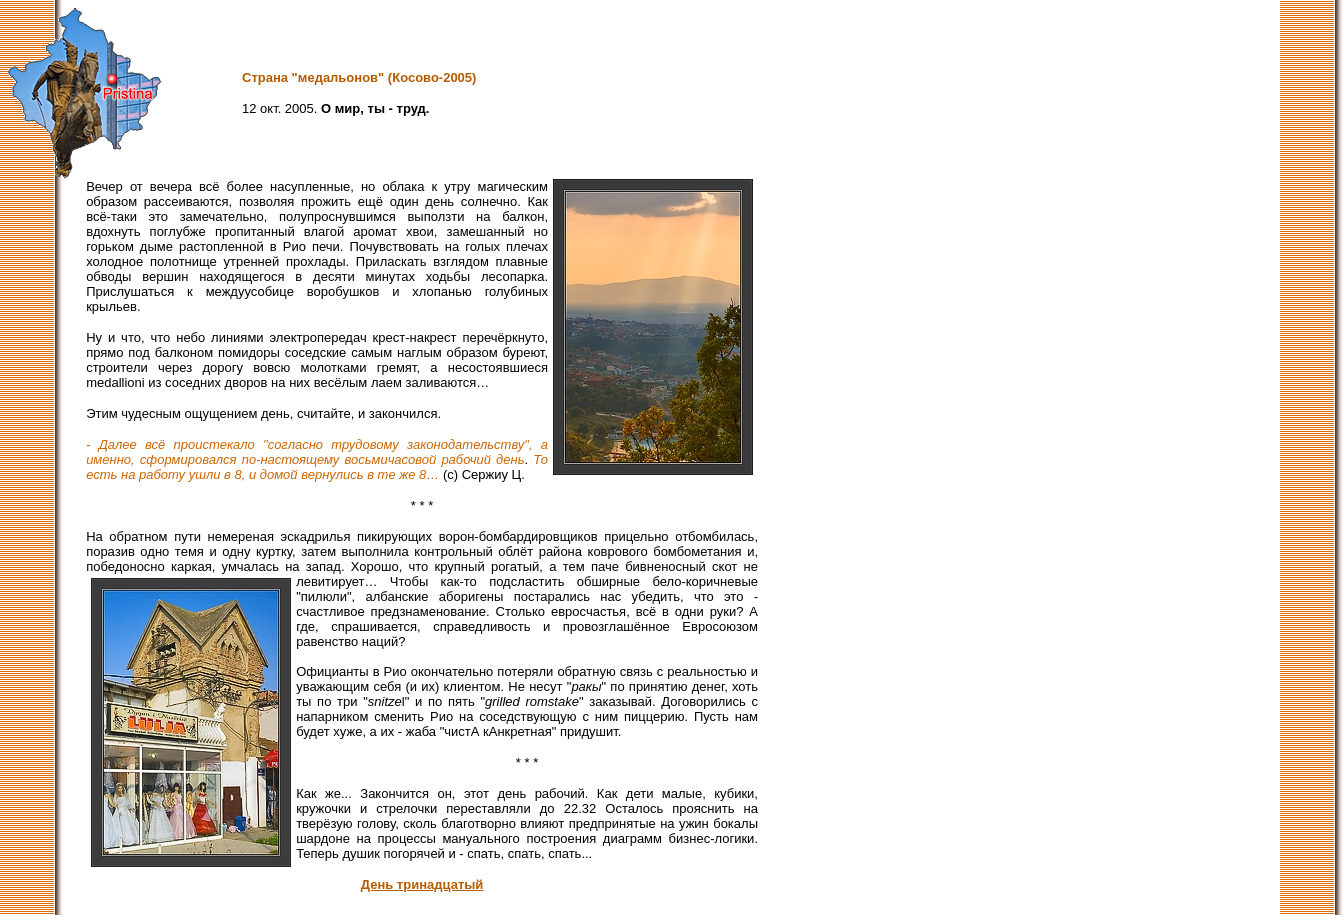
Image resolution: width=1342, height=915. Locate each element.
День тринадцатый (422, 884)
